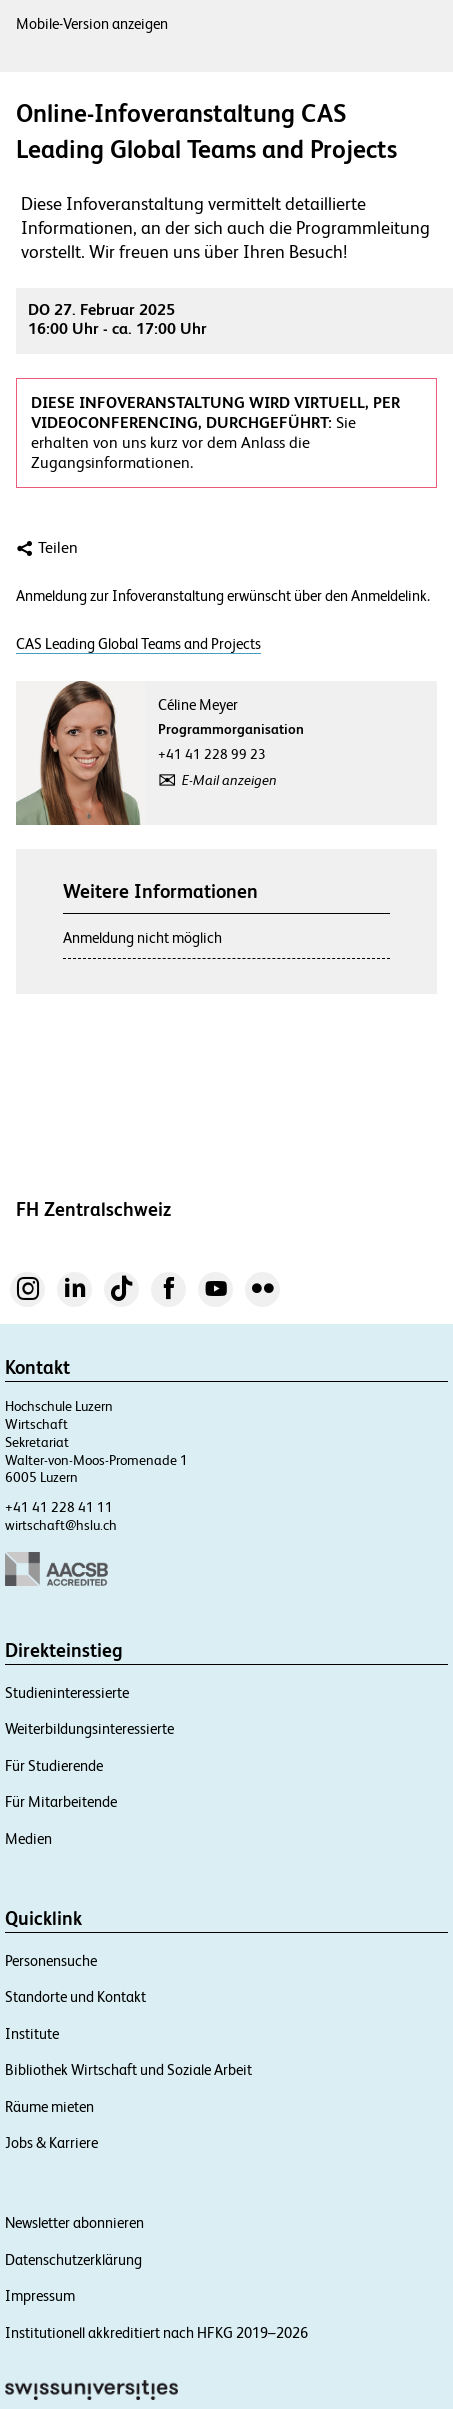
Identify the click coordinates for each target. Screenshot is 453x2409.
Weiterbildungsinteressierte (89, 1728)
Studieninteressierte (67, 1692)
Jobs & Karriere (51, 2142)
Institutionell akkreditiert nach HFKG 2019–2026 (156, 2332)
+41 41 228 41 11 (59, 1507)
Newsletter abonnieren (74, 2222)
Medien (28, 1838)
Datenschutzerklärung (73, 2259)
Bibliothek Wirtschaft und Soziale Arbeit (128, 2069)
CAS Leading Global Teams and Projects (138, 644)
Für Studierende (54, 1765)
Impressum (40, 2295)
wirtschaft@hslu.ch (61, 1525)
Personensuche (51, 1960)
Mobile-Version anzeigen (92, 23)
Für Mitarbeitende (61, 1801)
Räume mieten (49, 2106)
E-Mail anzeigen (229, 780)
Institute (32, 2033)
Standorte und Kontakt (75, 1996)
